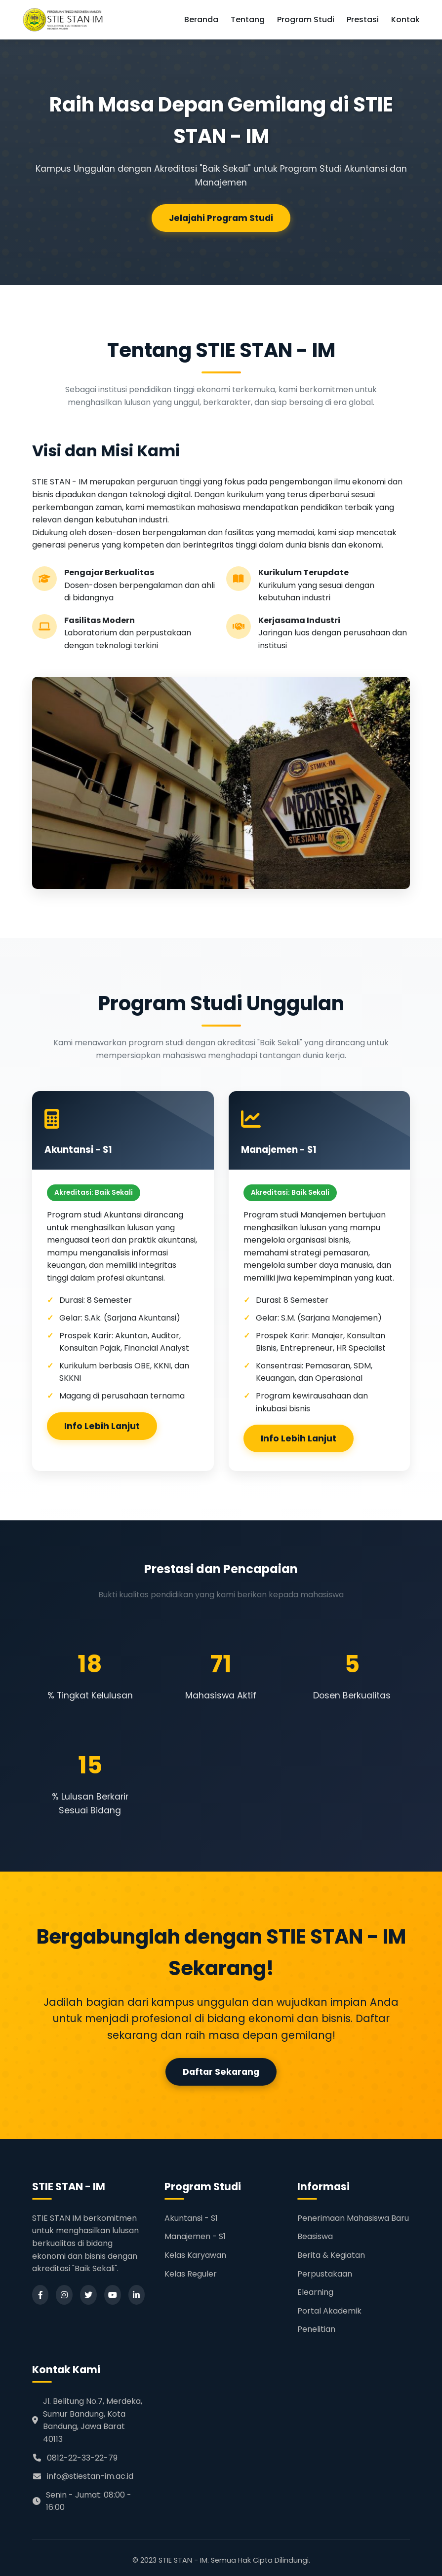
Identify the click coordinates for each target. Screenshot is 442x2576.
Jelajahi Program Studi (221, 218)
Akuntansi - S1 (191, 2218)
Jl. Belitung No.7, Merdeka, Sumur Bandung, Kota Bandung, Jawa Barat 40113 (87, 2420)
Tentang (248, 19)
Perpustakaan (324, 2274)
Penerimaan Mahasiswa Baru (353, 2218)
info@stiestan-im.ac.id (82, 2476)
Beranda (201, 19)
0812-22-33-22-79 (75, 2458)
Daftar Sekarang (221, 2072)
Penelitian (316, 2329)
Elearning (315, 2292)
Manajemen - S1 (195, 2236)
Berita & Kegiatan (331, 2255)
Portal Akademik (329, 2311)
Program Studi (305, 19)
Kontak (405, 19)
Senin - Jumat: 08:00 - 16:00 (82, 2501)
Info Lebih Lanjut (102, 1426)
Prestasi (363, 19)
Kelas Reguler (190, 2274)
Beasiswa (315, 2236)
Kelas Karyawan (195, 2255)
